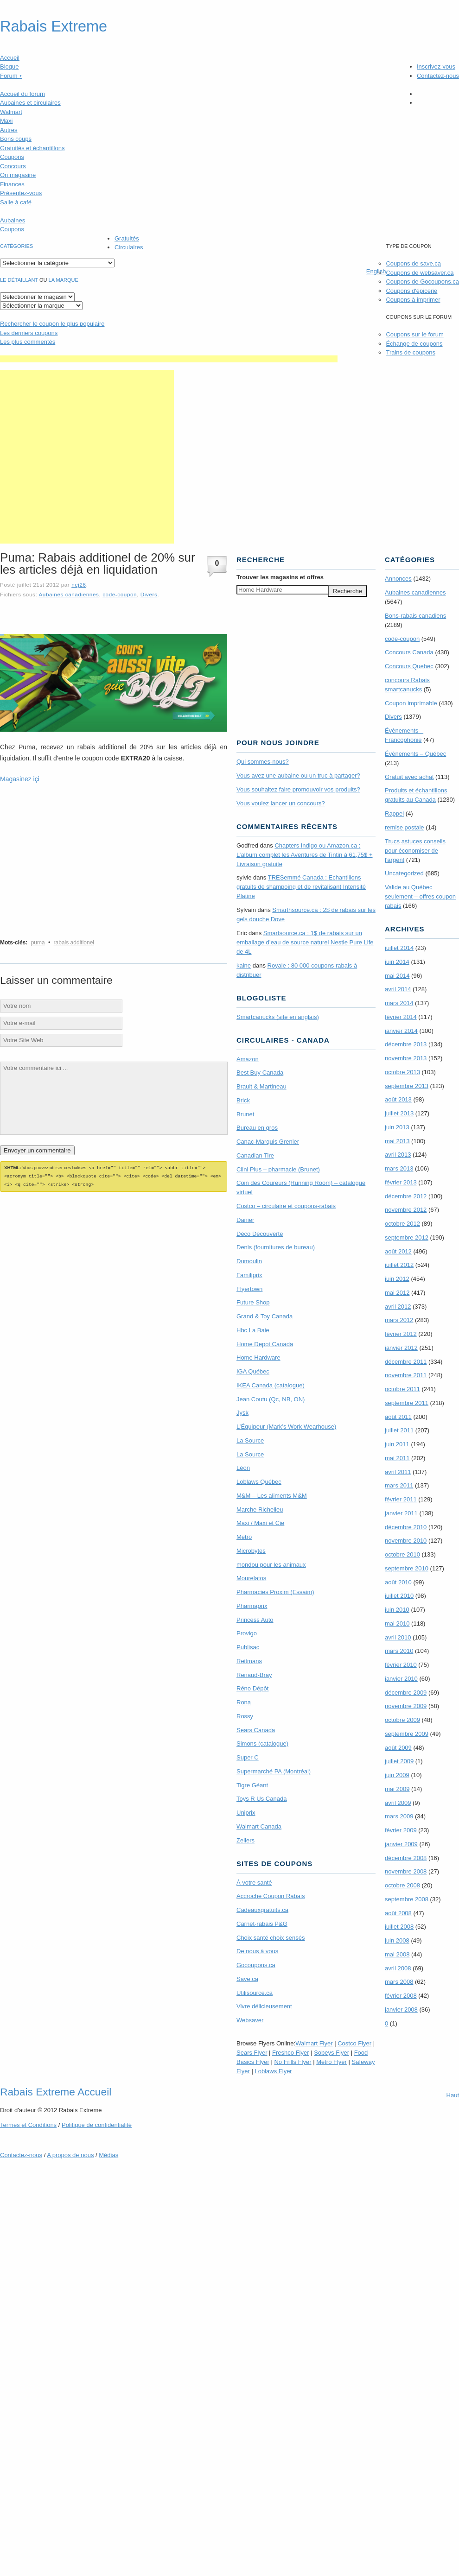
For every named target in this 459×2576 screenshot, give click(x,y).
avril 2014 (398, 989)
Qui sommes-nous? (262, 761)
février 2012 (401, 1333)
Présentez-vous (21, 193)
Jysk (242, 1412)
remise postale (404, 827)
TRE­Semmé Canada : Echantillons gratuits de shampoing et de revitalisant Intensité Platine (301, 886)
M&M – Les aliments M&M (271, 1495)
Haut (452, 2095)
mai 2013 (397, 1141)
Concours (13, 166)
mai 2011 (397, 1458)
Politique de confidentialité (97, 2124)
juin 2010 (397, 1609)
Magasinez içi (19, 779)
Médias (108, 2155)
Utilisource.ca (254, 1992)
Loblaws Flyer (273, 2071)
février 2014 (401, 1016)
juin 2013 (397, 1127)
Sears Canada (255, 1730)
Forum (11, 75)
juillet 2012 (399, 1264)
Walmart (11, 111)
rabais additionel (74, 942)
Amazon (247, 1059)
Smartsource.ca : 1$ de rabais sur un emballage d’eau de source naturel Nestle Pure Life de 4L (305, 942)
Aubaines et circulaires (30, 102)
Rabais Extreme (53, 26)
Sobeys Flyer (331, 2052)
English (376, 271)
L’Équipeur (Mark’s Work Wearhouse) (286, 1426)
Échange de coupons (414, 343)
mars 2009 (399, 1816)
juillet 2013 (399, 1113)
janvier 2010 (401, 1678)
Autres (9, 130)
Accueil (9, 57)
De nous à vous (257, 1951)
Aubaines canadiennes (68, 594)
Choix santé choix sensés (270, 1937)
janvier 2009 (401, 1844)
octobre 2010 (402, 1554)
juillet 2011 (399, 1430)
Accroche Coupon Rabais (270, 1895)
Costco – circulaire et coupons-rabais (286, 1206)
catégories (16, 246)
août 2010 (398, 1582)
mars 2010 (399, 1650)
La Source (250, 1440)
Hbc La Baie (252, 1330)
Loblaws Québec (258, 1481)
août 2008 (398, 1913)
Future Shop (253, 1302)
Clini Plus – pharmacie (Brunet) (278, 1169)
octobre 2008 (402, 1885)
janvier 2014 (401, 1030)
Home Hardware (258, 1357)
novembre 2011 (406, 1375)
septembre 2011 (406, 1402)
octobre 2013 (402, 1072)
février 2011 (401, 1499)
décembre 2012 (406, 1196)
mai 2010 (397, 1623)
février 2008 (401, 1995)
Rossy (244, 1716)
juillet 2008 (399, 1926)
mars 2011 (399, 1485)
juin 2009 (397, 1775)
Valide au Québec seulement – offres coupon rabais (420, 896)
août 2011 (398, 1416)
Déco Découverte (259, 1233)
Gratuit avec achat (409, 776)
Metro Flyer (331, 2061)
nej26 (78, 585)
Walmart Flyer (313, 2043)
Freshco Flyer (290, 2052)
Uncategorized (404, 873)
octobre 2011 (402, 1389)
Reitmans (249, 1661)
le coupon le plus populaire (52, 323)
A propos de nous (70, 2155)
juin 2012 (397, 1278)
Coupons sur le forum (414, 334)
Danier (245, 1219)
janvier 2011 (401, 1513)
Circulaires (129, 247)
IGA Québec (252, 1371)
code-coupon (119, 594)
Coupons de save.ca (413, 263)
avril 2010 (398, 1637)
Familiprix (249, 1275)
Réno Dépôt (252, 1688)
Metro (244, 1536)
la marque (63, 280)
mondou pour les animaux (271, 1564)
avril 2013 (398, 1154)
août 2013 (398, 1099)
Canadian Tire (255, 1155)
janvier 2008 (401, 2009)
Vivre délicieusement (264, 2006)
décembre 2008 (406, 1857)
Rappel (394, 813)
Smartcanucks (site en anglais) (277, 1016)
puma (38, 942)
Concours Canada (409, 652)
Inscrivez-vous (436, 66)
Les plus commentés (27, 341)
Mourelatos (251, 1578)
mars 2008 (399, 1981)
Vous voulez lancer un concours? (280, 803)
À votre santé (254, 1882)
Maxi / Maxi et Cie (260, 1522)
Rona (243, 1702)
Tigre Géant (252, 1785)
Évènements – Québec (415, 753)
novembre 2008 (406, 1871)
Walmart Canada (258, 1826)
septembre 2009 (406, 1733)
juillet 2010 (399, 1595)
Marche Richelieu (259, 1509)
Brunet (245, 1114)
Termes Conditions (28, 2124)
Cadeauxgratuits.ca (262, 1909)
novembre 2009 (406, 1706)
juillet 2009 (399, 1761)
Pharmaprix (251, 1605)
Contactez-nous (438, 75)
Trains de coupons (410, 352)
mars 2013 (399, 1168)
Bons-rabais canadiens (415, 615)
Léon (243, 1467)
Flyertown (249, 1288)
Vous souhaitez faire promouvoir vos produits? (298, 789)
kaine (243, 965)
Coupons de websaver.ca (419, 272)
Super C (247, 1757)
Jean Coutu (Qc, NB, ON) (270, 1399)
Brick (243, 1100)
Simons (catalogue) (262, 1743)
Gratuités (127, 238)
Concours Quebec (409, 666)
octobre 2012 (402, 1223)
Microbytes (251, 1550)
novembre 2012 (406, 1209)
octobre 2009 (402, 1719)
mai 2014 (397, 975)
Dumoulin (249, 1261)
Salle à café (16, 202)
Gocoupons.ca (255, 1965)
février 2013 (401, 1182)
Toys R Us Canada (261, 1798)
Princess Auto (255, 1619)
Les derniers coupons (28, 332)
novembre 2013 (406, 1058)
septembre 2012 (406, 1237)
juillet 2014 (399, 947)
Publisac (247, 1647)
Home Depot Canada (264, 1344)
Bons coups (16, 138)
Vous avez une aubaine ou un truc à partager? (298, 775)
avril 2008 (398, 1968)
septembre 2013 (406, 1085)
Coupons (12, 156)
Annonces (398, 578)
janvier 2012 (401, 1347)
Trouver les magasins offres (280, 577)
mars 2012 (399, 1319)
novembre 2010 (406, 1540)
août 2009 (398, 1747)
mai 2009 (397, 1788)
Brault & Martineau (261, 1086)
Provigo (246, 1633)
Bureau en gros (257, 1127)
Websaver (249, 2020)
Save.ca (247, 1978)
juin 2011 (397, 1444)
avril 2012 (398, 1306)
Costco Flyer (354, 2043)
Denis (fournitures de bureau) (275, 1247)
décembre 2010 (406, 1527)
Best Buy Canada (259, 1072)
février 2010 (401, 1664)
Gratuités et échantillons (32, 148)
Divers (149, 594)
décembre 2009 (406, 1692)
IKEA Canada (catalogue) (270, 1385)
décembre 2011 (406, 1361)
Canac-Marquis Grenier (267, 1141)
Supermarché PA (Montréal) (273, 1771)
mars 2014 (399, 1003)
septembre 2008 (406, 1899)
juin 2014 (397, 961)
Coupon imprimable (411, 703)
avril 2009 (398, 1802)
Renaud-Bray (254, 1674)
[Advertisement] (87, 457)
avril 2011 (398, 1471)
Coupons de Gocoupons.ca (422, 281)
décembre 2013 (406, 1044)
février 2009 (401, 1830)
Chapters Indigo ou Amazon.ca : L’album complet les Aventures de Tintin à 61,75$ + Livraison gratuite (304, 854)
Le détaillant (19, 280)
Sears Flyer (251, 2052)
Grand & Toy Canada (264, 1316)
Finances (12, 184)
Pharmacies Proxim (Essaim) (275, 1592)
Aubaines (12, 220)
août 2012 (398, 1251)
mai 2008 (397, 1954)
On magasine (18, 174)
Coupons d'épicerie (411, 290)
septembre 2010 (406, 1568)
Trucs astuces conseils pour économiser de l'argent (415, 850)
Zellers (245, 1840)
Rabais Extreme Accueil (55, 2092)
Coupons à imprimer (413, 299)
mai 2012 (397, 1292)
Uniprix (245, 1812)
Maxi (6, 120)
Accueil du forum (22, 93)
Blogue (9, 66)
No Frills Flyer (292, 2061)
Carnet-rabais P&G (261, 1923)
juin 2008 (397, 1940)
